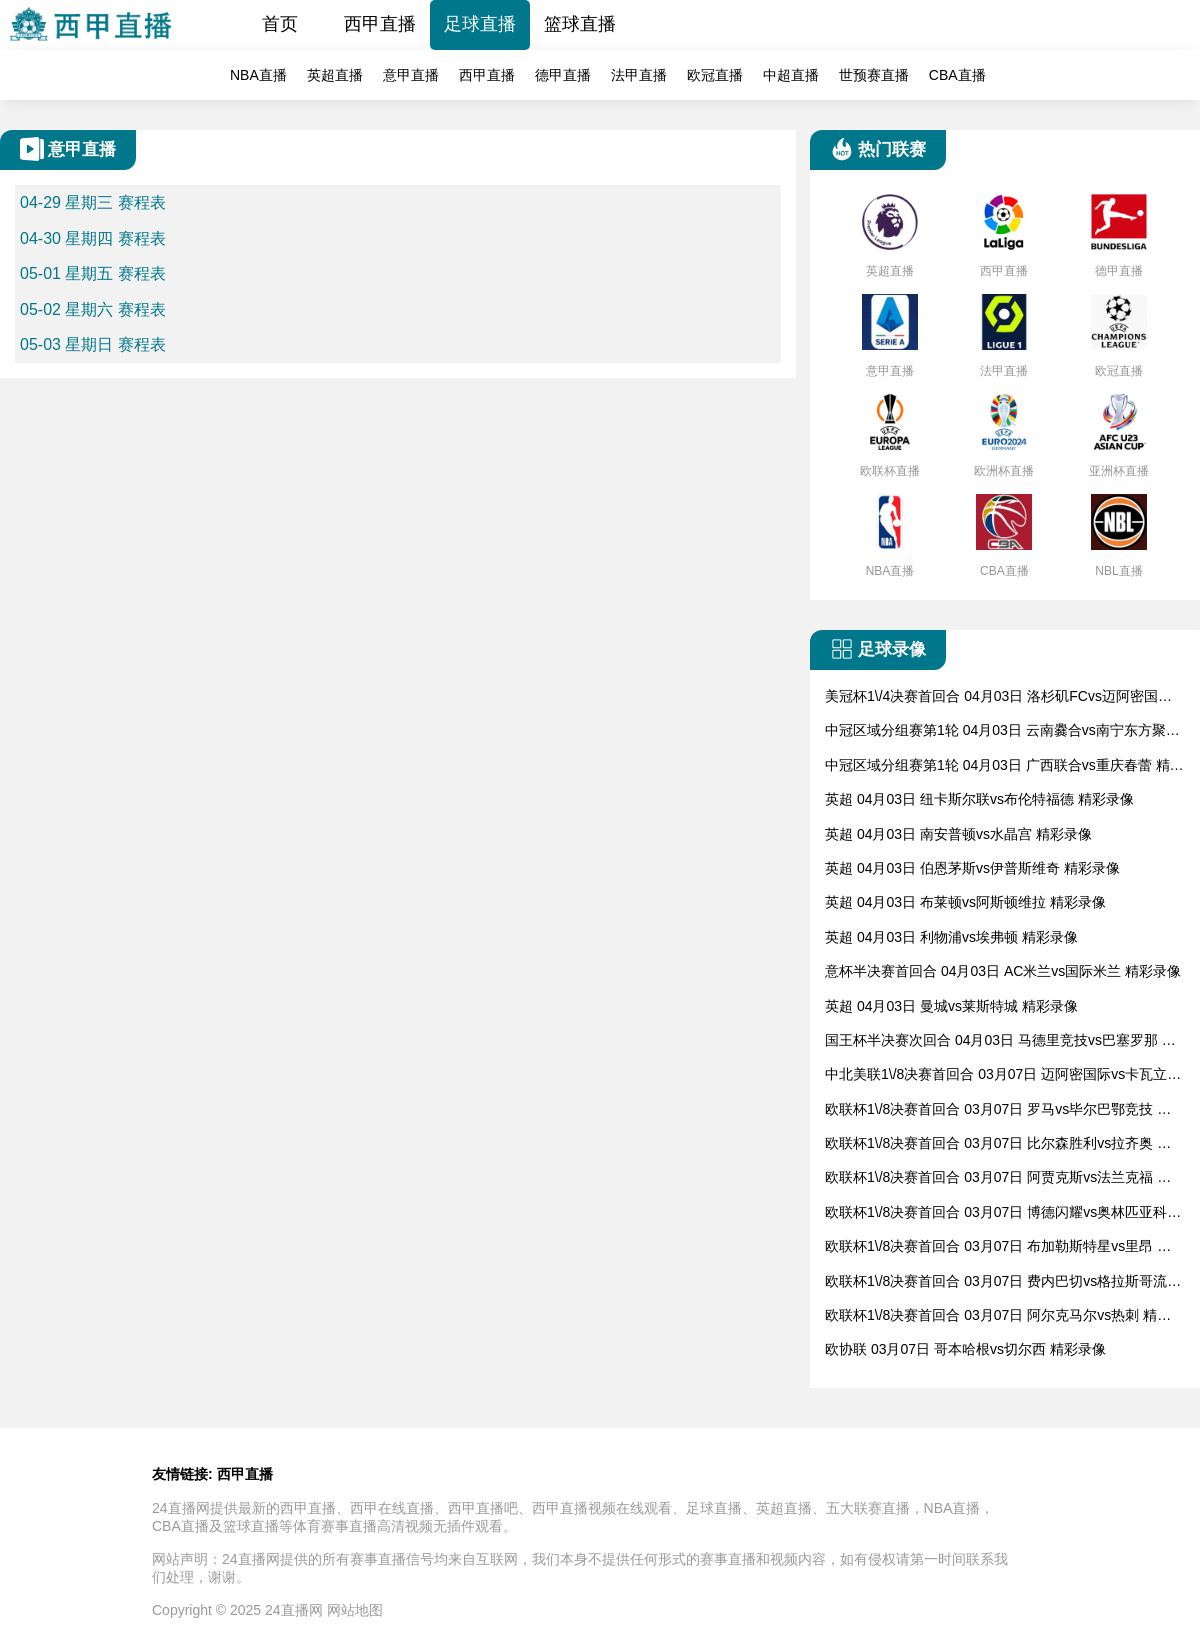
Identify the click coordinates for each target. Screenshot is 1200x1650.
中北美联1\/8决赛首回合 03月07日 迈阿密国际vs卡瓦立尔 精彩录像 (1003, 1075)
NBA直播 (258, 75)
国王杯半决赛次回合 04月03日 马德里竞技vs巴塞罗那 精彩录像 (1000, 1041)
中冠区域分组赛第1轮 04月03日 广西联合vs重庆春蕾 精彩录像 (1004, 766)
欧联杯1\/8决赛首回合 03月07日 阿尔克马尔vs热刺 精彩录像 (998, 1316)
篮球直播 (580, 24)
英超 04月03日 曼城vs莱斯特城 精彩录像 (951, 1006)
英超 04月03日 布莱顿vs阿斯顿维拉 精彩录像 (965, 902)
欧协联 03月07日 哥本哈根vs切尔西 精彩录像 (965, 1349)
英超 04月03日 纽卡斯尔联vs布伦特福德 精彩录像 (979, 799)
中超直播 (791, 75)
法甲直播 (639, 75)
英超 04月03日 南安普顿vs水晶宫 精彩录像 (958, 834)
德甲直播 (563, 75)
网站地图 (355, 1610)
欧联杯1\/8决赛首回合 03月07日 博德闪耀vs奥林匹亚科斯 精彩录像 (1003, 1213)
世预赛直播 (874, 75)
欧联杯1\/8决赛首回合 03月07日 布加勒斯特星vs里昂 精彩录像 (998, 1247)
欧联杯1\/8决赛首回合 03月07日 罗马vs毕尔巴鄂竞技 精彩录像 (998, 1110)
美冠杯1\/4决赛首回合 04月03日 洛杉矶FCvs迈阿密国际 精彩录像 (998, 697)
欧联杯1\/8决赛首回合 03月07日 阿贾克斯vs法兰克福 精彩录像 (998, 1178)
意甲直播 (411, 75)
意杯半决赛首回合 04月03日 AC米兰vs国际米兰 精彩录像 (1003, 971)
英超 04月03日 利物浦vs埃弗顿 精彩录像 (951, 937)
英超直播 (335, 75)
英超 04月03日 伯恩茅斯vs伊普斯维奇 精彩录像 (972, 868)
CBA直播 (957, 75)
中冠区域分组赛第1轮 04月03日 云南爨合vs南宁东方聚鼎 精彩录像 (1002, 731)
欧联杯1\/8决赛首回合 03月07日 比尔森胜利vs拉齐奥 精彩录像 (998, 1144)
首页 (280, 24)
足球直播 (480, 24)
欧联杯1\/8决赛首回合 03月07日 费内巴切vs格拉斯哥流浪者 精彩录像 (1003, 1282)
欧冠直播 (715, 75)
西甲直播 (380, 24)
